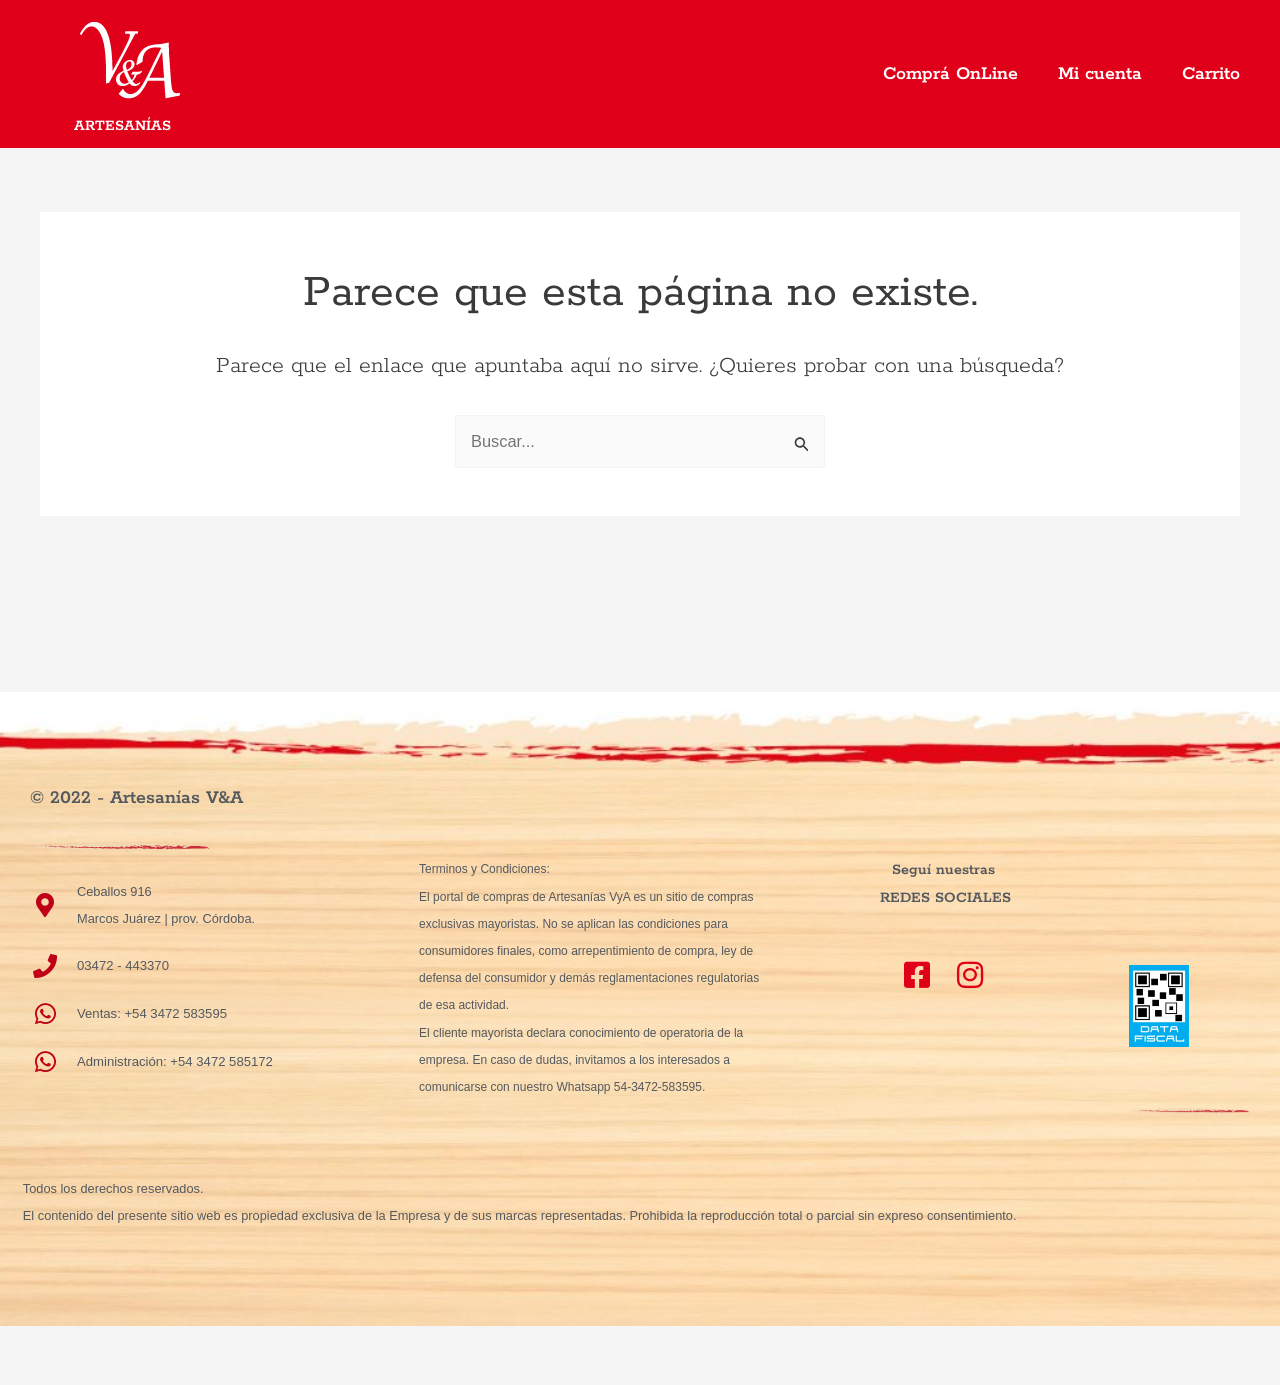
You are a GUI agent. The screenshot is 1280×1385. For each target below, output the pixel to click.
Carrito (1211, 74)
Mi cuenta (1100, 74)
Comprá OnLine (950, 74)
